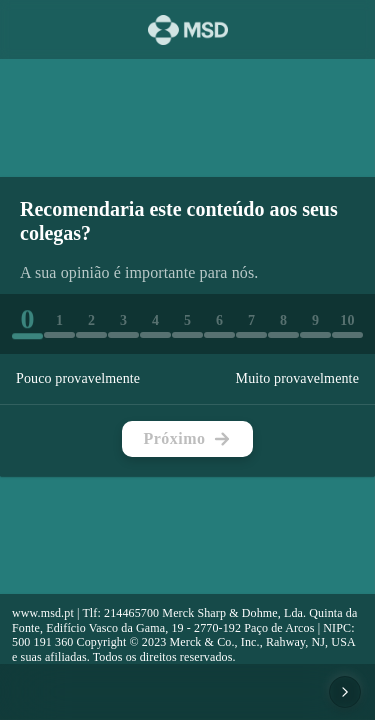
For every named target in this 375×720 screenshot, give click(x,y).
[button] (27, 322)
